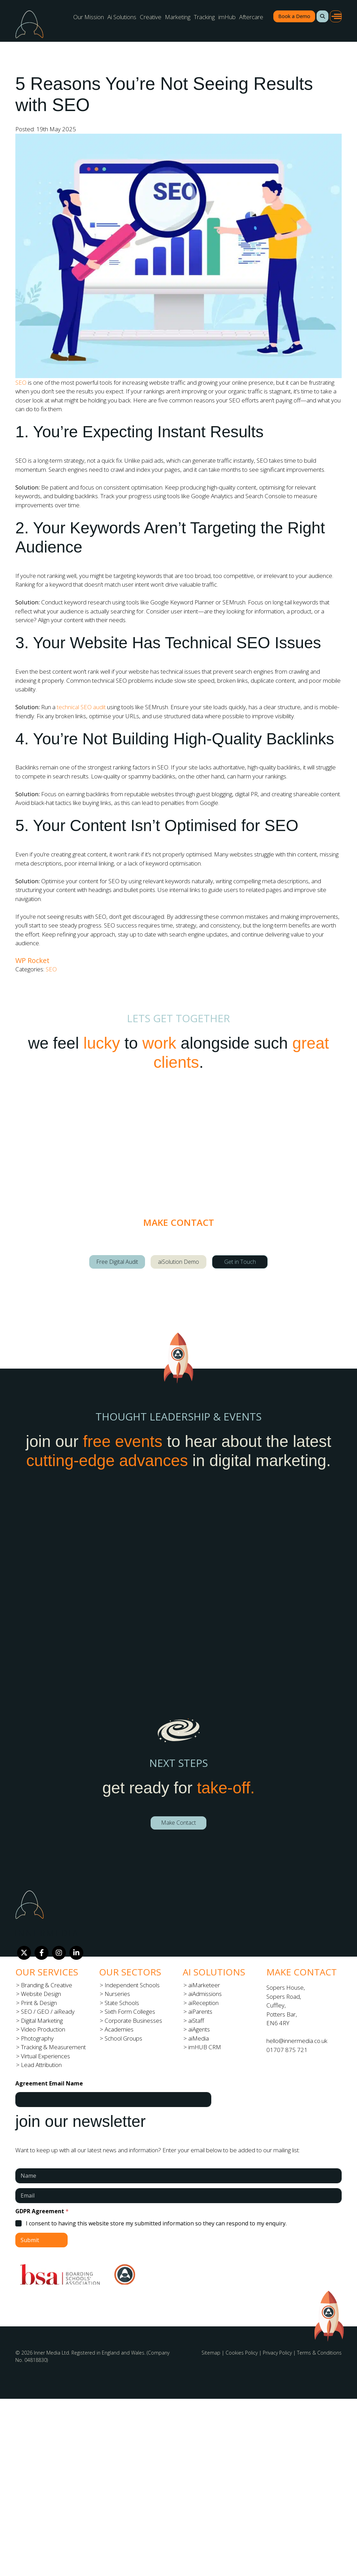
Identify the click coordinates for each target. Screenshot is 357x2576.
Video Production (43, 2029)
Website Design (41, 1994)
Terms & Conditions (319, 2352)
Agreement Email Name (49, 2083)
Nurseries (117, 1994)
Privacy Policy (277, 2352)
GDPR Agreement (42, 2211)
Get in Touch (240, 1262)
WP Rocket (32, 960)
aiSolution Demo (178, 1262)
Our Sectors (130, 1972)
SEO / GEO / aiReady (48, 2011)
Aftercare (251, 17)
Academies (119, 2029)
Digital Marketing (42, 2021)
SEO (20, 382)
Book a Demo (294, 16)
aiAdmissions (205, 1994)
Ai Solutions (121, 17)
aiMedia (198, 2038)
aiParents (200, 2011)
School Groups (123, 2038)
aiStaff (196, 2021)
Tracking (204, 17)
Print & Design (39, 2003)
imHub (227, 17)
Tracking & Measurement (53, 2047)
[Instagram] (59, 1953)
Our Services (46, 1972)
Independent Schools (132, 1985)
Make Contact (178, 1822)
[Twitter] (24, 1953)
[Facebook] (41, 1953)
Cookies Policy (242, 2352)
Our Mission (88, 17)
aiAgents (199, 2029)
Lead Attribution (41, 2065)
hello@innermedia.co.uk (296, 2041)
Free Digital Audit (117, 1262)
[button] (322, 16)
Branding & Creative (46, 1985)
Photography (37, 2038)
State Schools (122, 2003)
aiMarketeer (204, 1985)
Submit (30, 2240)
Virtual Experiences (45, 2056)
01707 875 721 (286, 2050)
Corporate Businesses (133, 2021)
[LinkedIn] (76, 1953)
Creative (150, 17)
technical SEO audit (81, 707)
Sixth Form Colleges (130, 2011)
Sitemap (211, 2352)
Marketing (177, 17)
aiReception (203, 2003)
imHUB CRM (204, 2047)
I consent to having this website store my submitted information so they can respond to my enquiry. (156, 2223)
